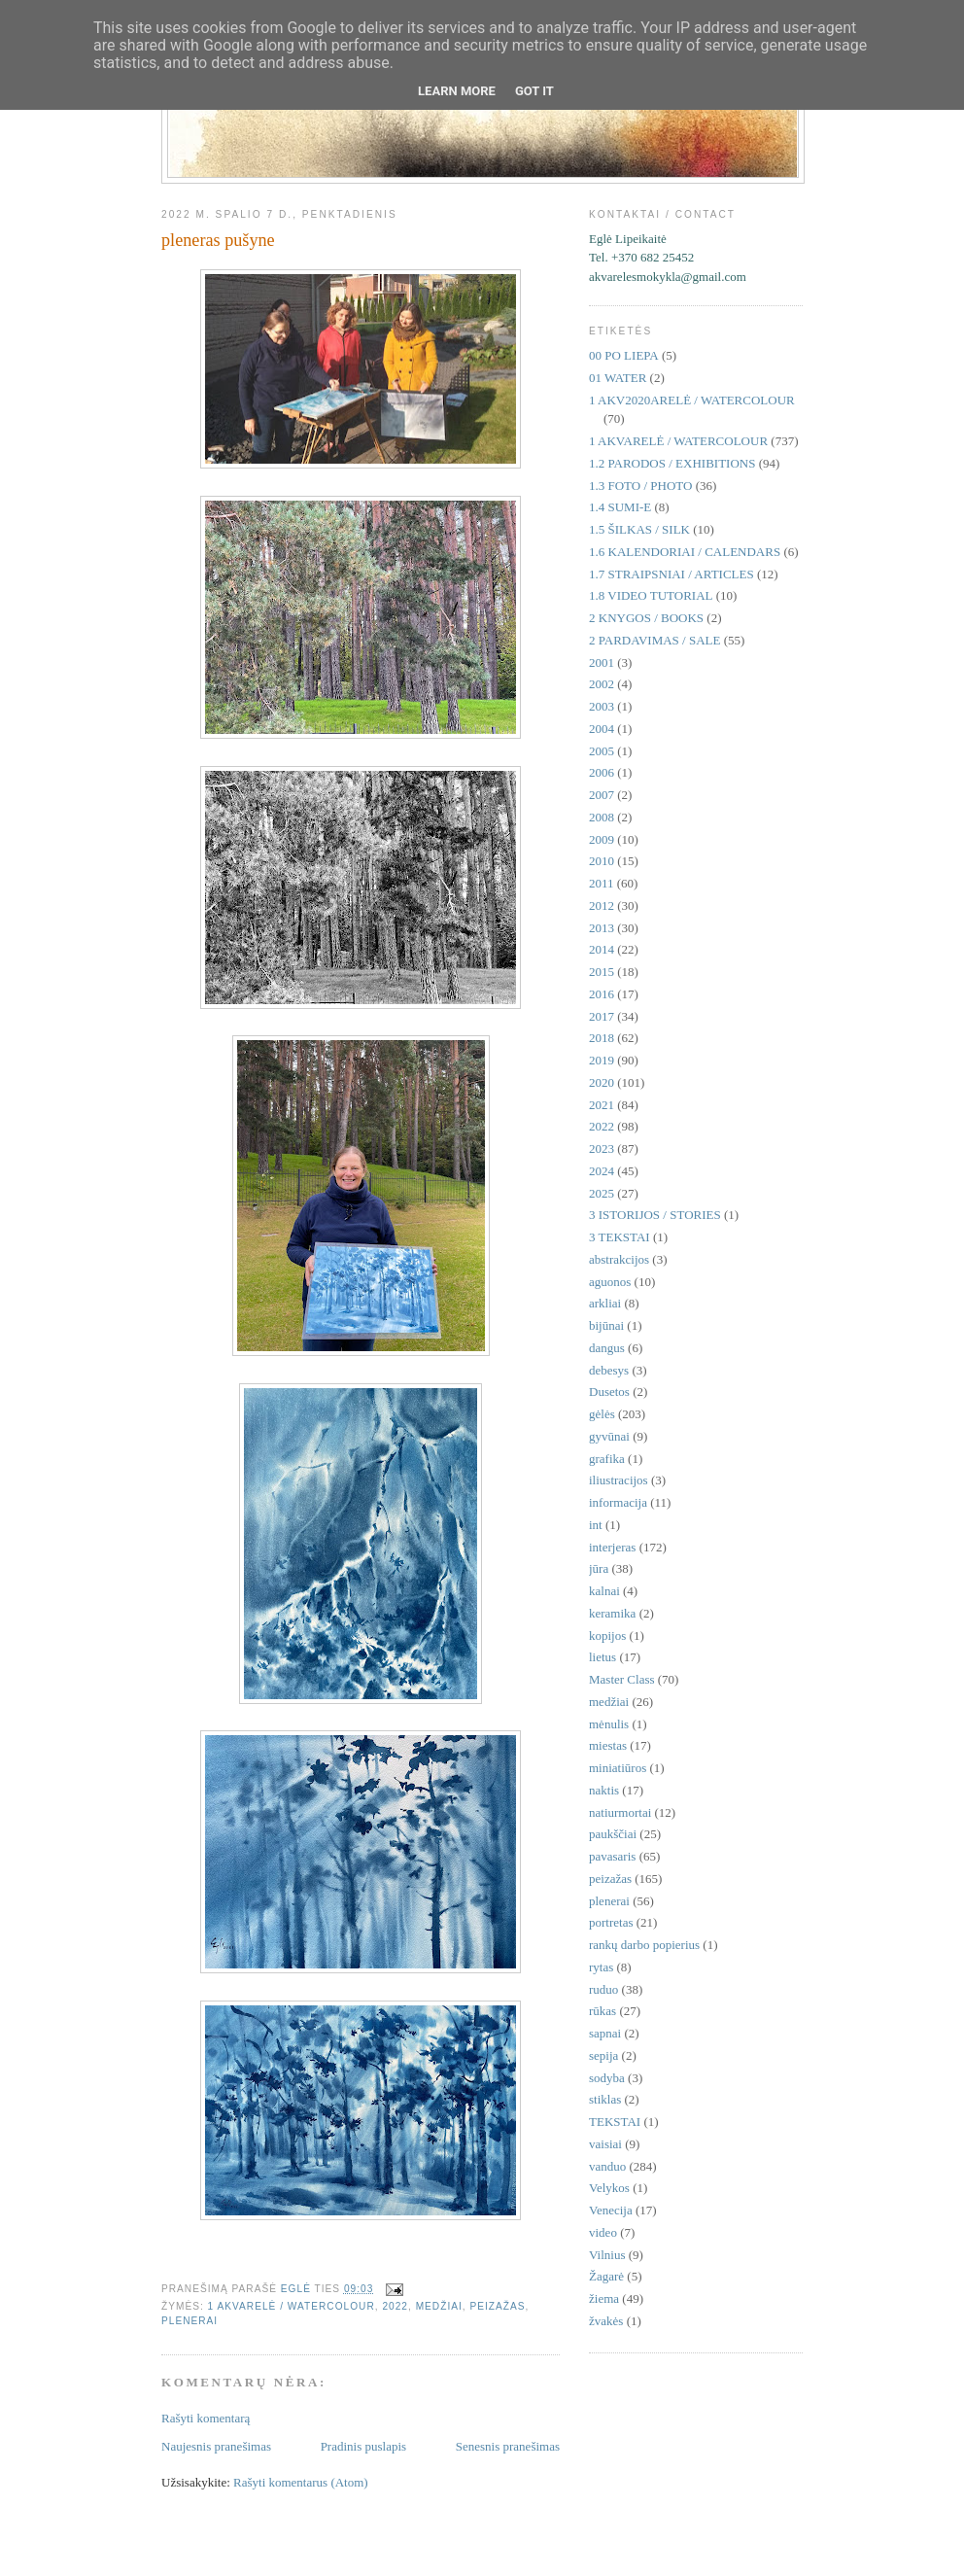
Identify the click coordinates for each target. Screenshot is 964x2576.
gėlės (602, 1414)
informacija (618, 1502)
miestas (608, 1745)
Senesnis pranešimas (508, 2446)
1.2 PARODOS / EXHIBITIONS (672, 463)
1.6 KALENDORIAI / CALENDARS (684, 551)
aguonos (610, 1281)
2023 (601, 1148)
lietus (602, 1657)
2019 (601, 1060)
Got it (534, 91)
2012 (601, 905)
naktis (604, 1790)
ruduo (603, 1989)
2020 (601, 1082)
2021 (601, 1104)
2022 (395, 2306)
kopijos (607, 1635)
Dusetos (609, 1391)
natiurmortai (620, 1812)
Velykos (609, 2187)
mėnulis (609, 1724)
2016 (601, 994)
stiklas (605, 2099)
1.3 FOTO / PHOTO (640, 485)
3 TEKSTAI (619, 1237)
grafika (607, 1458)
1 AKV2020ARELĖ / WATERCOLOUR (692, 400)
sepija (603, 2055)
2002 (601, 684)
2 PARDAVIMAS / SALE (654, 640)
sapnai (605, 2033)
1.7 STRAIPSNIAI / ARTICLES (671, 574)
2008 (601, 817)
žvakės (606, 2321)
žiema (604, 2298)
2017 (601, 1016)
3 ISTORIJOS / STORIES (655, 1214)
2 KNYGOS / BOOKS (646, 617)
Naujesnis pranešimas (216, 2446)
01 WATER (617, 377)
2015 (601, 971)
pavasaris (612, 1856)
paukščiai (613, 1834)
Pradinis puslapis (363, 2446)
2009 (601, 839)
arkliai (605, 1303)
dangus (607, 1347)
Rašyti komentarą (205, 2418)
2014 (601, 949)
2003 (601, 706)
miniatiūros (617, 1767)
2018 (601, 1037)
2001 (601, 662)
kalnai (604, 1591)
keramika (612, 1613)
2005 (601, 751)
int (595, 1524)
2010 (601, 860)
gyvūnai (609, 1436)
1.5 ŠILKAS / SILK (639, 529)
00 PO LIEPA (624, 355)
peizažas (497, 2306)
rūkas (602, 2010)
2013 (601, 928)
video (603, 2232)
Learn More (457, 91)
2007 (601, 794)
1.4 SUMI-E (620, 507)
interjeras (612, 1547)
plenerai (189, 2320)
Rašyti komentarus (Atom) (300, 2482)
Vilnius (607, 2254)
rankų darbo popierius (644, 1944)
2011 (601, 883)
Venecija (611, 2210)
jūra (598, 1568)
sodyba (607, 2078)
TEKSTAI (614, 2121)
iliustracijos (618, 1480)
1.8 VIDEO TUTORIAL (650, 595)
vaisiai (605, 2144)
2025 (601, 1193)
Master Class (622, 1679)
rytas (601, 1967)
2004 (601, 728)
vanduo (607, 2166)
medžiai (439, 2306)
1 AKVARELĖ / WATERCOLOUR (291, 2306)
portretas (611, 1922)
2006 (601, 772)
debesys (609, 1370)
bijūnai (606, 1325)
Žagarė (606, 2276)
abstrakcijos (619, 1259)
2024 (601, 1171)
